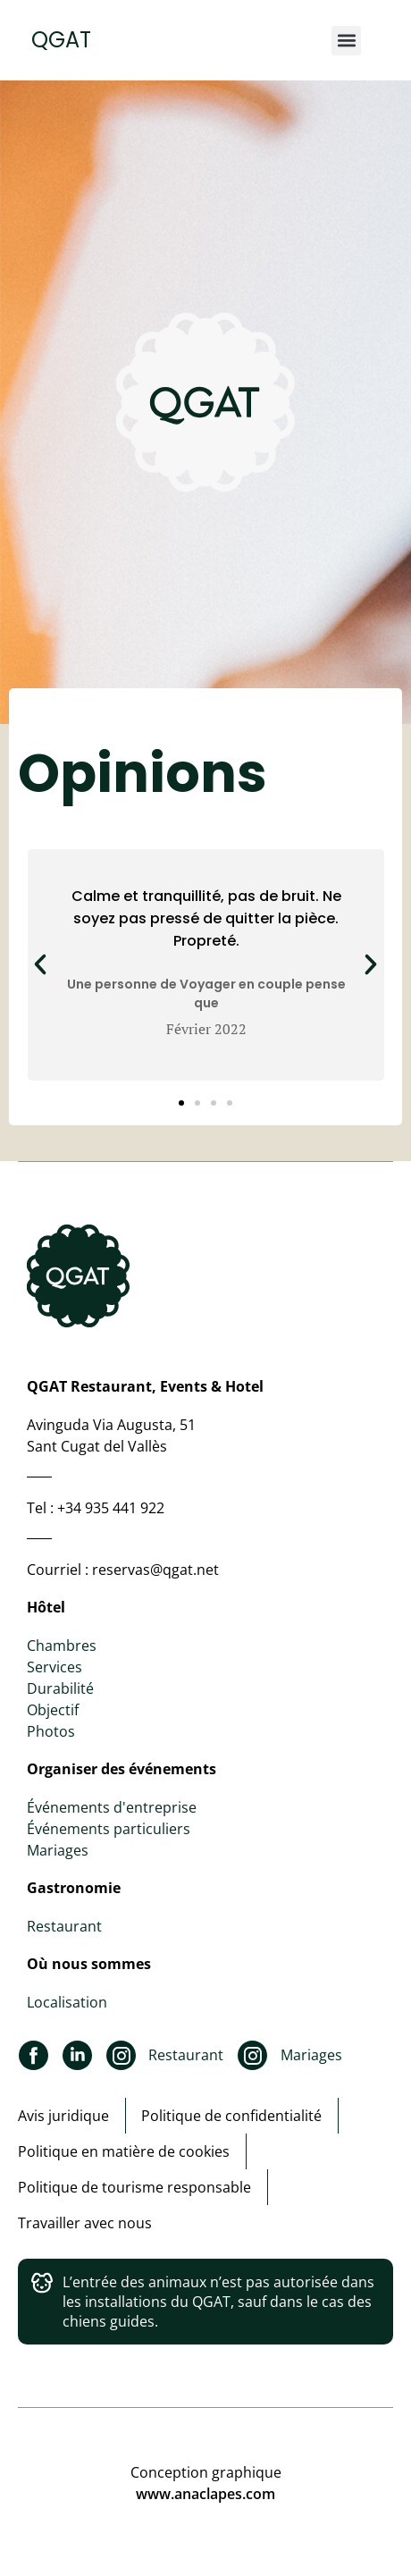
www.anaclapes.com (205, 2494)
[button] (346, 40)
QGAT (61, 40)
